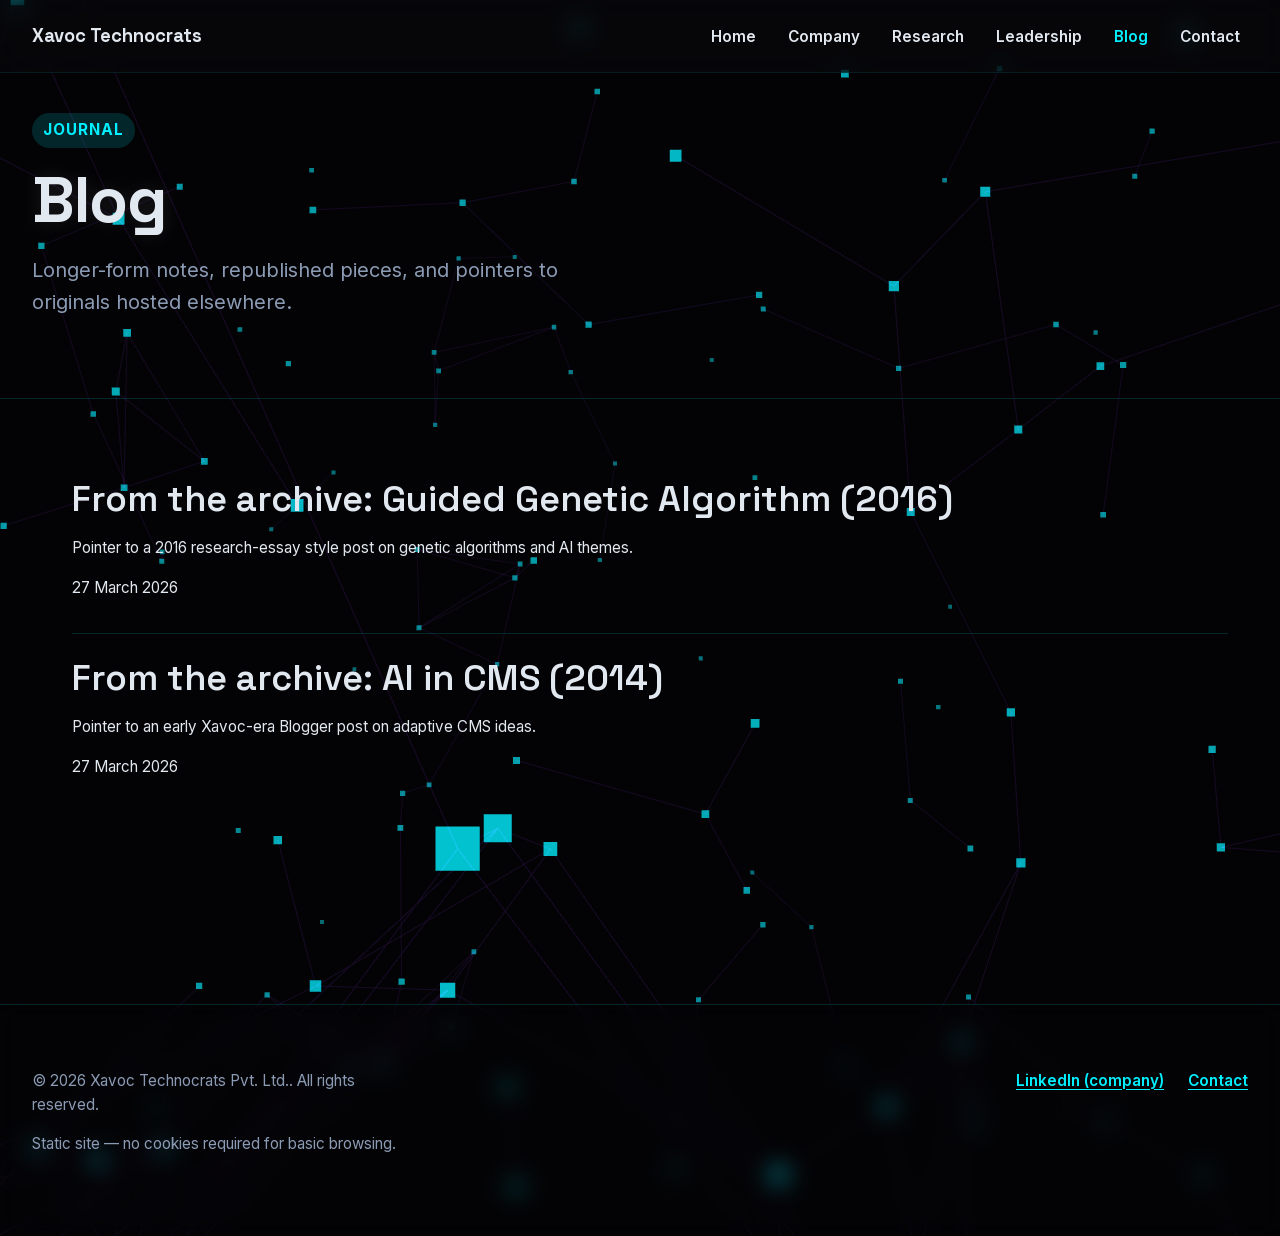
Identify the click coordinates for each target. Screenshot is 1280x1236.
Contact (1210, 36)
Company (824, 36)
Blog (1131, 36)
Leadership (1039, 36)
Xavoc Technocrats (117, 35)
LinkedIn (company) (1090, 1080)
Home (733, 36)
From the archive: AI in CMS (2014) (367, 678)
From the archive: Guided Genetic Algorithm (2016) (512, 499)
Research (928, 36)
